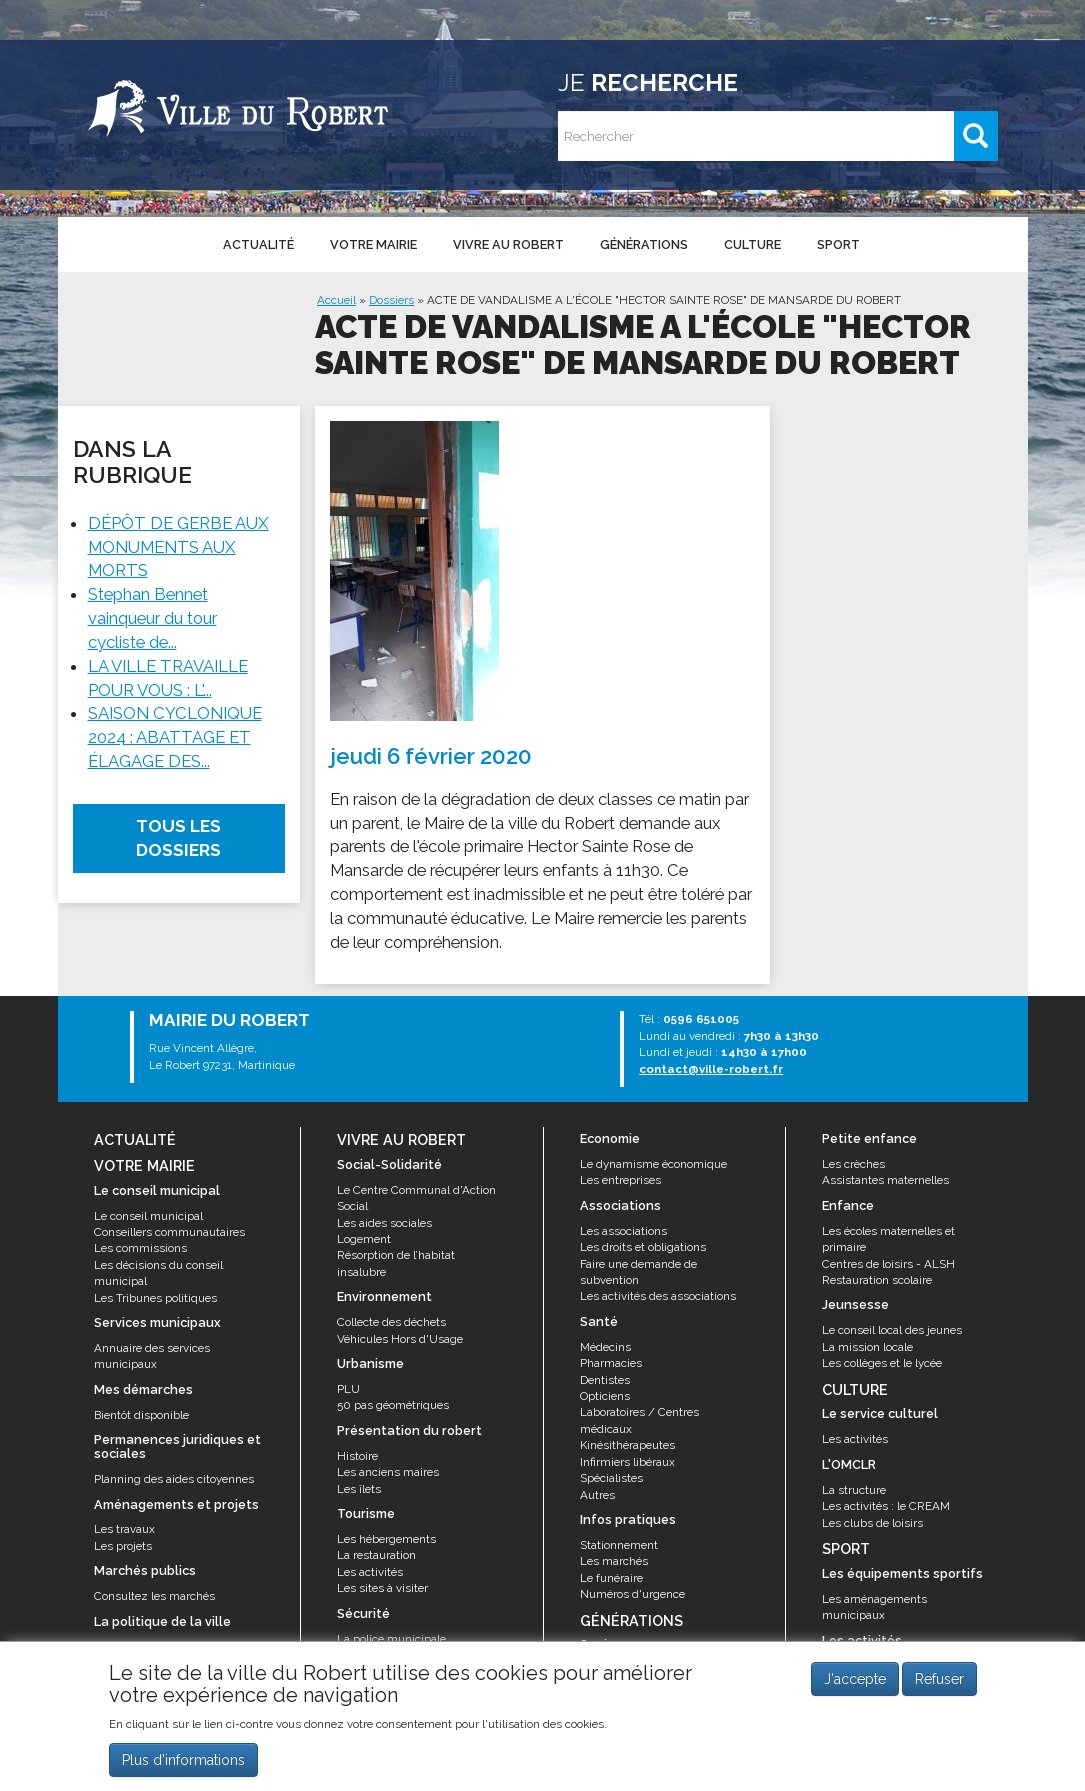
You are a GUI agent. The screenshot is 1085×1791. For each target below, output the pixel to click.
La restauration (376, 1555)
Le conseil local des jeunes (892, 1330)
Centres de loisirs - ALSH (888, 1264)
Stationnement (619, 1545)
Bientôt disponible (141, 1415)
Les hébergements (386, 1539)
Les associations (623, 1231)
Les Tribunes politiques (155, 1298)
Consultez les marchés (154, 1596)
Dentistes (605, 1380)
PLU (348, 1389)
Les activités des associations (658, 1296)
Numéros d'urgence (632, 1594)
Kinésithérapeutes (627, 1445)
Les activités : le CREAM (886, 1506)
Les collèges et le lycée (882, 1363)
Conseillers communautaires (169, 1232)
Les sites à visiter (382, 1588)
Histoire (357, 1456)
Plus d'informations (183, 1764)
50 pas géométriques (393, 1405)
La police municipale (391, 1639)
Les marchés (614, 1561)
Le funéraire (611, 1578)
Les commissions (140, 1248)
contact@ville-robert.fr (711, 1069)
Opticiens (605, 1396)
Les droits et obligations (643, 1247)
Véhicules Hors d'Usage (400, 1339)
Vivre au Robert (508, 244)
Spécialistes (611, 1478)
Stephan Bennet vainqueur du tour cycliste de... (152, 618)
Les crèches (853, 1164)
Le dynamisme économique (653, 1164)
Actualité (258, 244)
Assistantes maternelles (885, 1180)
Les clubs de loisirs (872, 1523)
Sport (838, 244)
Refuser (939, 1684)
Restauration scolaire (877, 1280)
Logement (364, 1239)
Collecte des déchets (391, 1322)
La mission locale (867, 1347)
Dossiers (391, 300)
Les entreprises (620, 1180)
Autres (597, 1495)
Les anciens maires (388, 1472)
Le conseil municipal (148, 1216)
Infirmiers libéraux (627, 1462)
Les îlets (359, 1489)
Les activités (370, 1572)
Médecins (605, 1347)
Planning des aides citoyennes (174, 1479)
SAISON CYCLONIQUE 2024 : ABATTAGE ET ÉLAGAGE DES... (175, 737)
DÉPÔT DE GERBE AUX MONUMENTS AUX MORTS (178, 547)
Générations (644, 244)
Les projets (123, 1546)
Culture (752, 244)
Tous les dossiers (178, 838)
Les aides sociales (384, 1223)
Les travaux (124, 1529)
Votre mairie (373, 244)
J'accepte (855, 1684)
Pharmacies (611, 1363)
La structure (854, 1490)
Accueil (336, 300)
